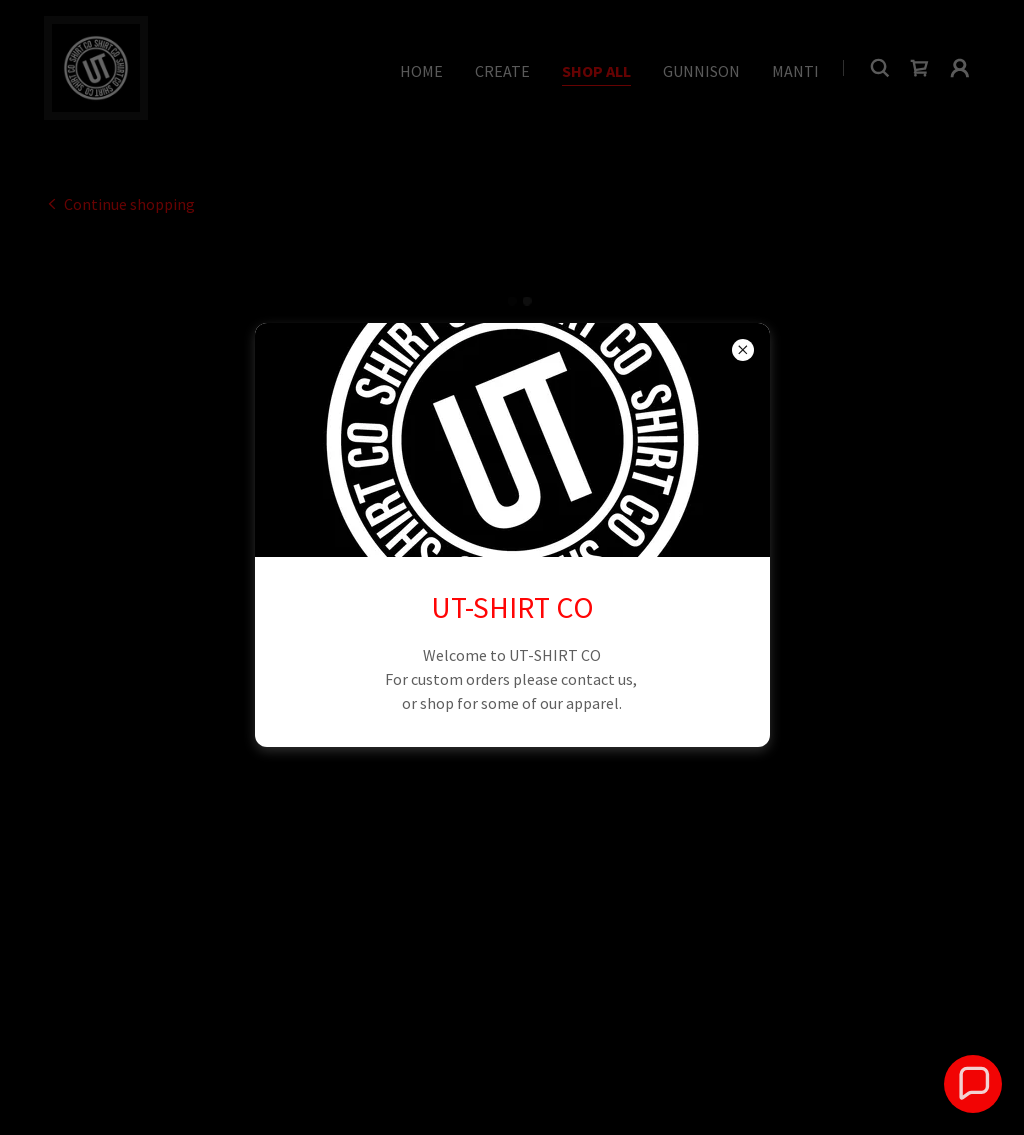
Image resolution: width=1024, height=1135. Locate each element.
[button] (972, 1083)
